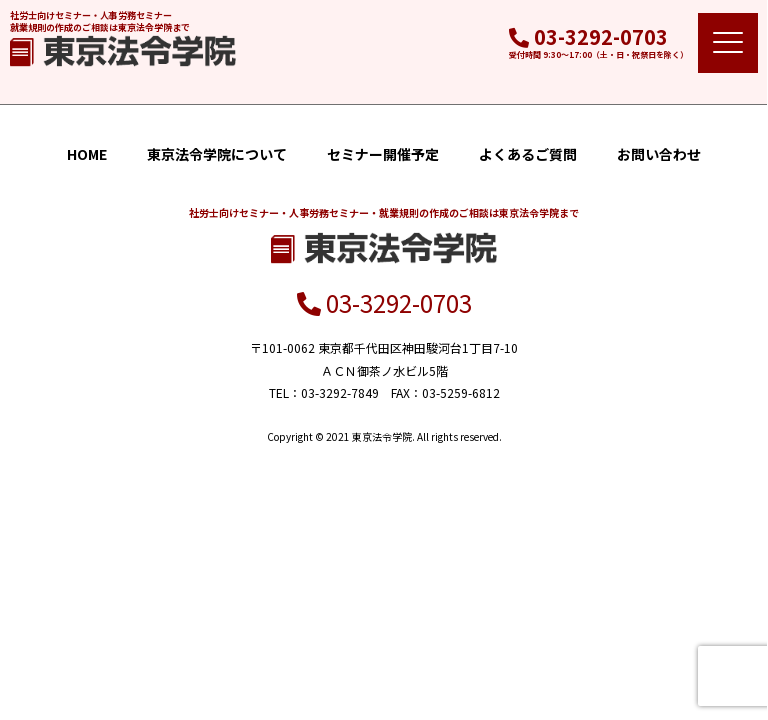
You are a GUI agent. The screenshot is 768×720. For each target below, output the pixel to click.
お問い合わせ (659, 154)
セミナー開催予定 (383, 154)
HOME (87, 154)
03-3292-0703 (588, 36)
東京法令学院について (217, 154)
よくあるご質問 (528, 154)
